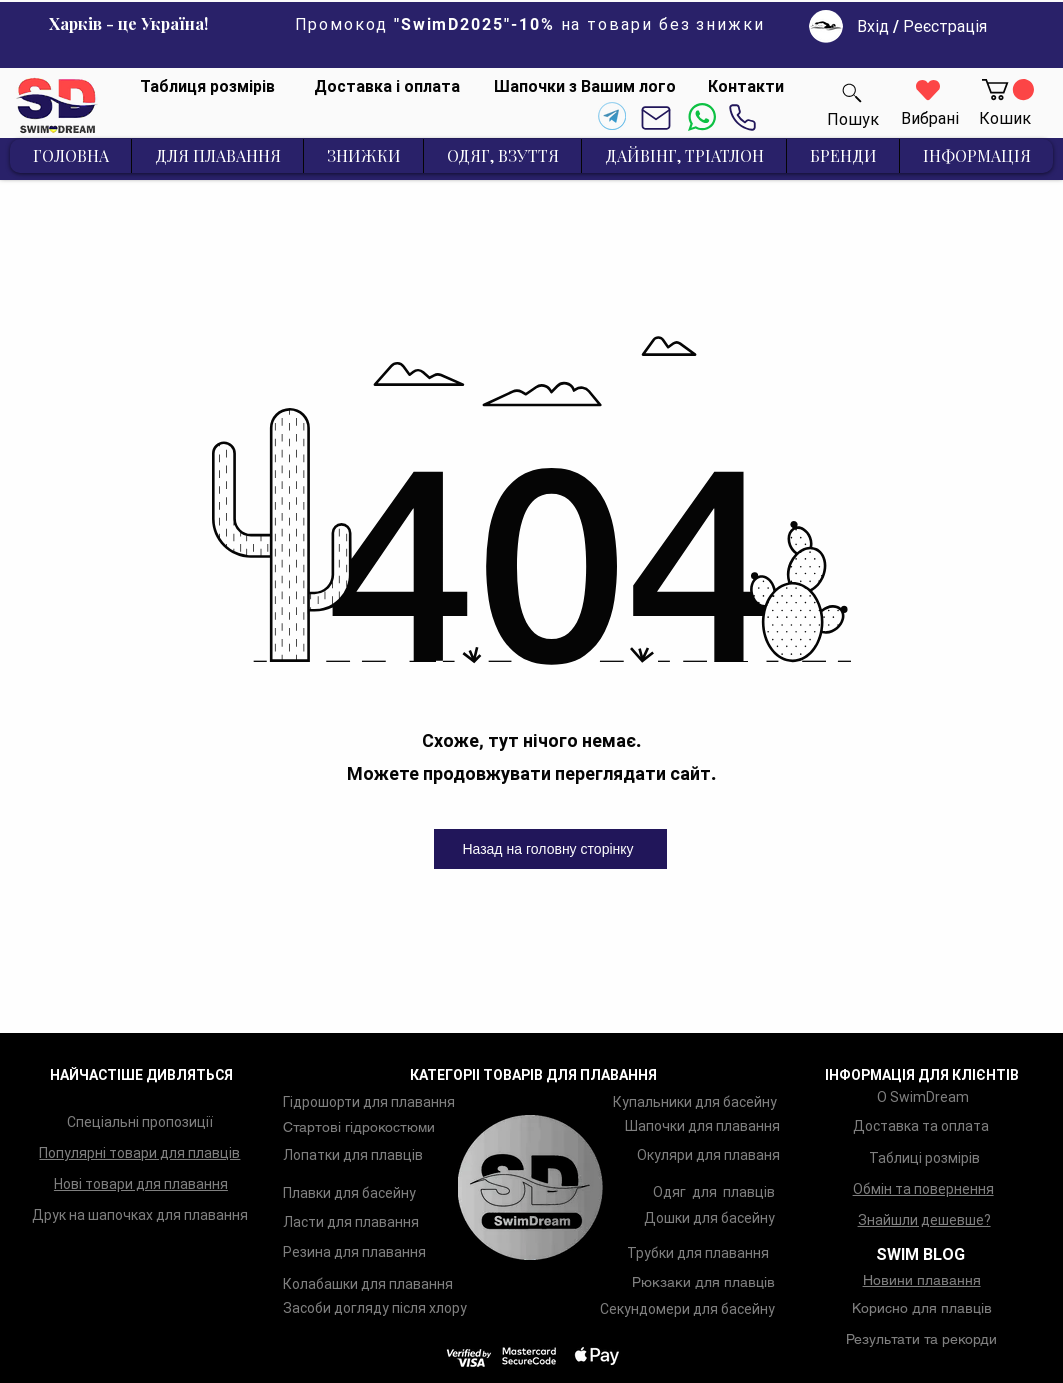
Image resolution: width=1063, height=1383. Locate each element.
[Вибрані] (930, 119)
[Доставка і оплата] (387, 87)
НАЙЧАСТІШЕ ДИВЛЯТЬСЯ (141, 1075)
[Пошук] (852, 92)
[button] (1008, 89)
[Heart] (928, 90)
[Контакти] (745, 87)
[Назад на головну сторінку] (550, 849)
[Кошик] (1005, 119)
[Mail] (656, 117)
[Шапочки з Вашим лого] (585, 87)
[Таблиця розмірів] (207, 87)
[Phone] (743, 117)
